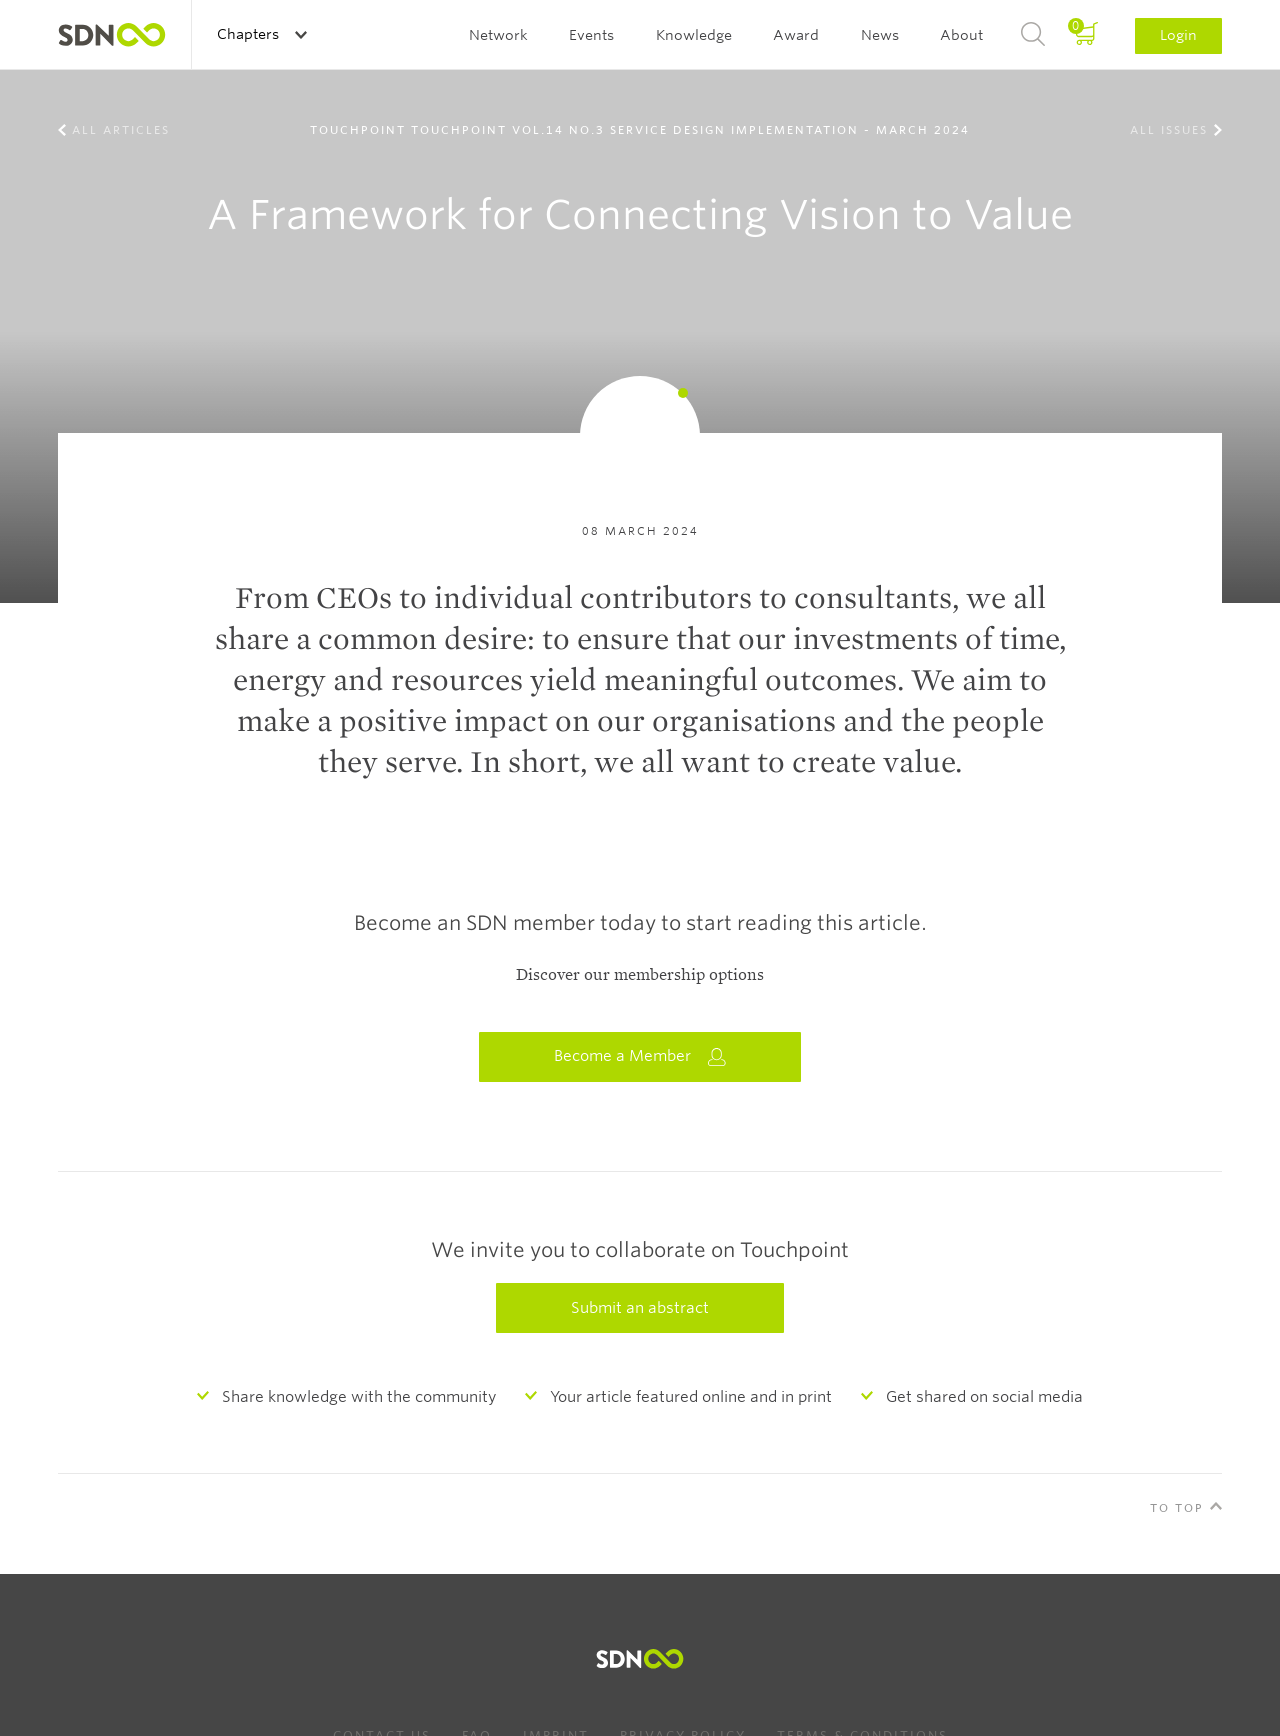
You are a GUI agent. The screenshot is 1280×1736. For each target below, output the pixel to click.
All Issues (1169, 130)
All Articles (121, 130)
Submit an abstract (640, 1308)
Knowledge (694, 35)
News (880, 35)
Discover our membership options (640, 975)
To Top (1177, 1508)
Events (591, 35)
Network (498, 35)
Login (1178, 35)
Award (796, 35)
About (961, 35)
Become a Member (640, 1056)
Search (1033, 35)
